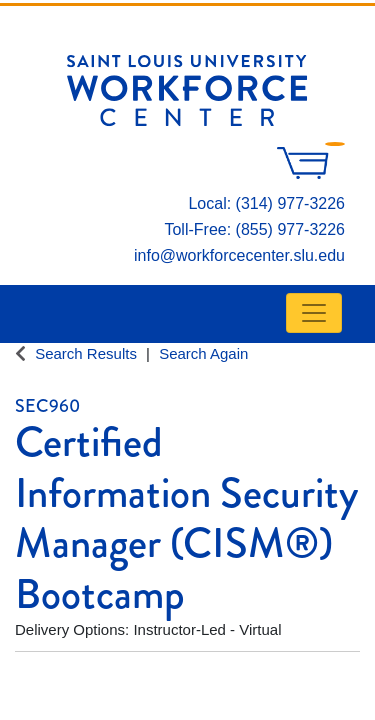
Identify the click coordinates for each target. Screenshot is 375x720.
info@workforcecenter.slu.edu (239, 255)
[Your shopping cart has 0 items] (311, 173)
